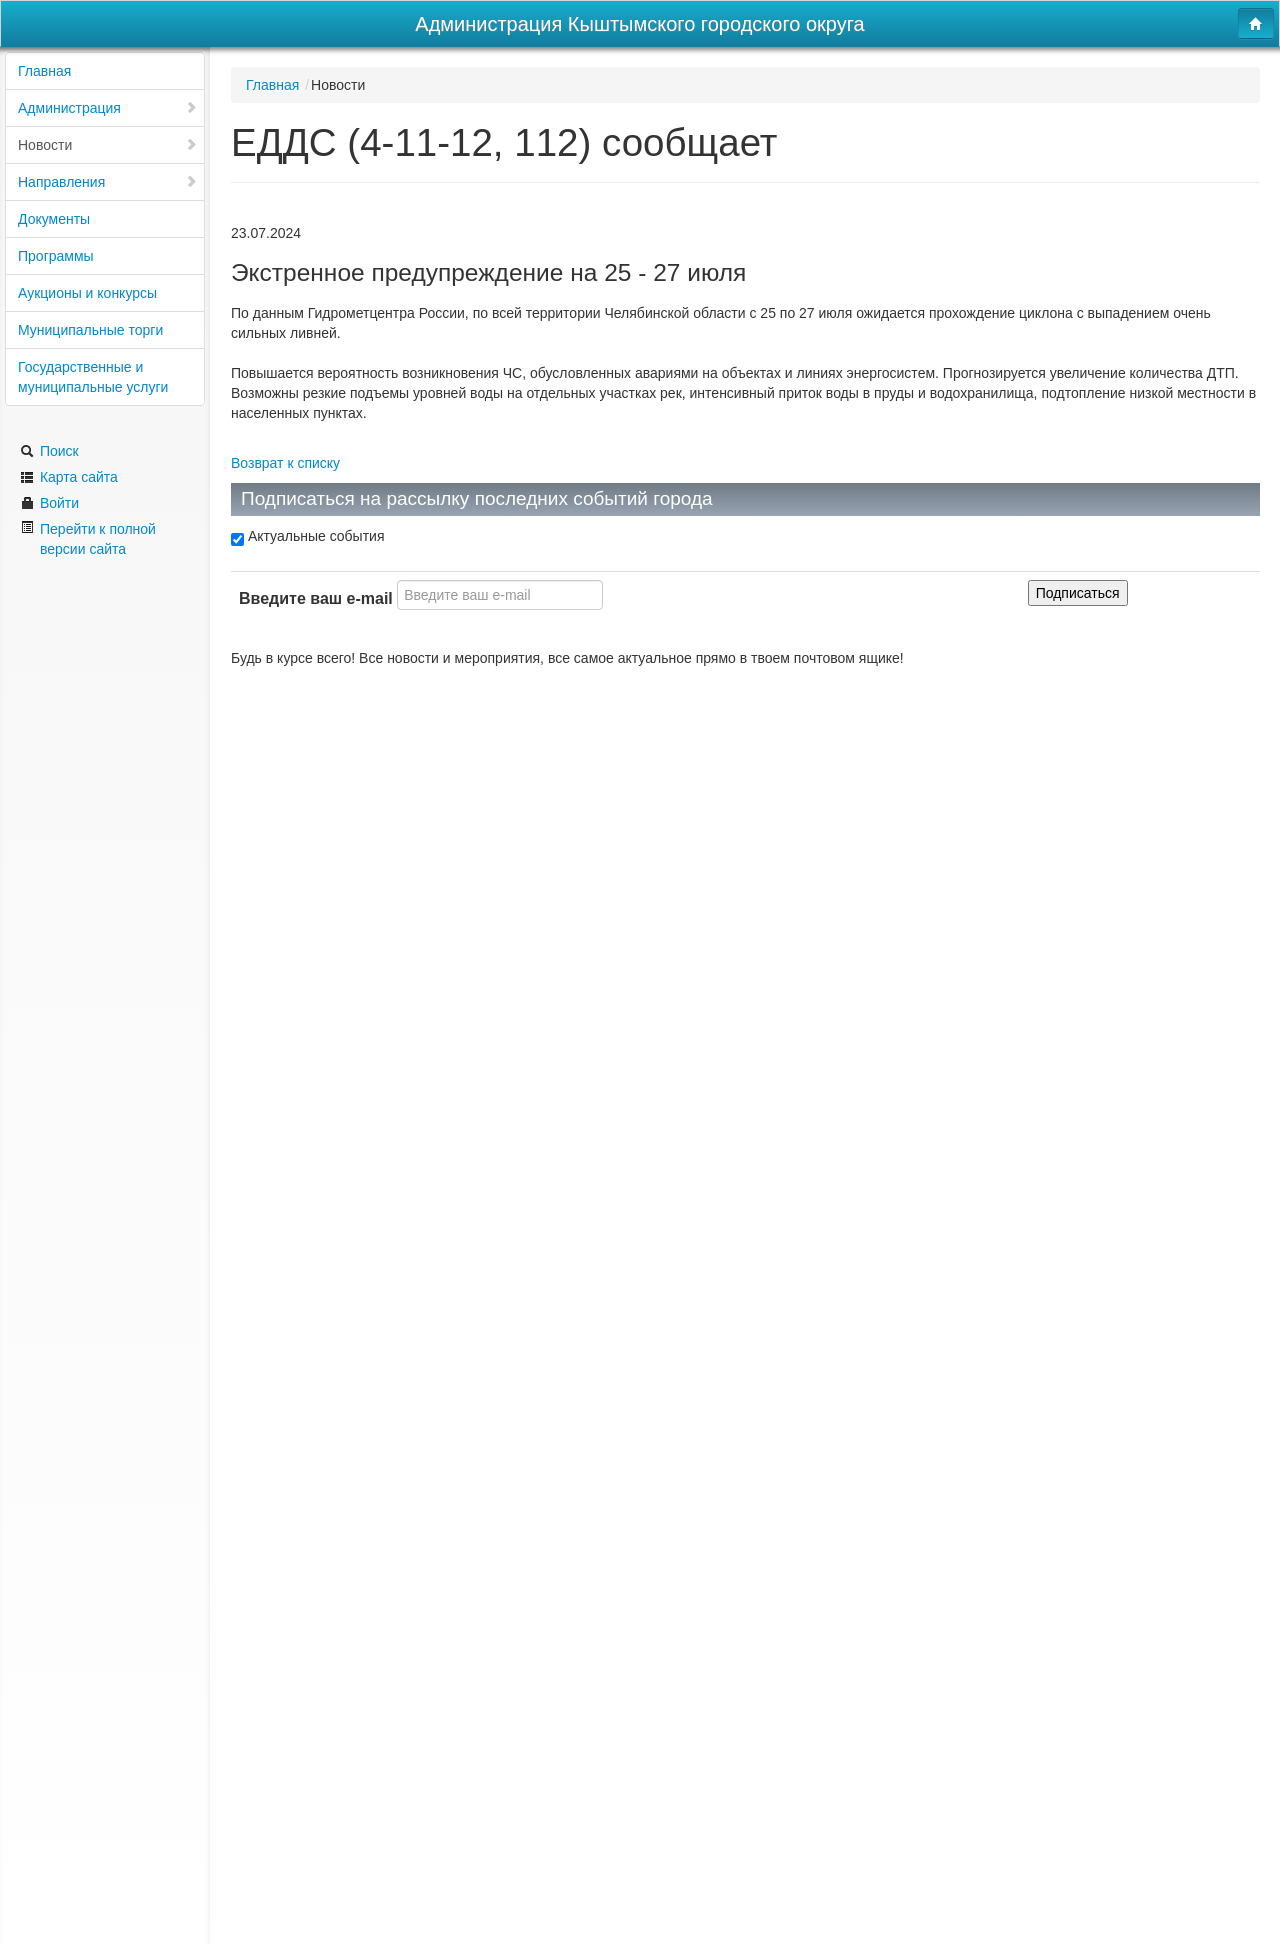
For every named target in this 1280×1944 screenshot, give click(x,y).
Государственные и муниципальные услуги (93, 377)
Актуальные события (307, 537)
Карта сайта (69, 477)
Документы (54, 219)
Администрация (108, 108)
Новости (108, 145)
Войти (49, 503)
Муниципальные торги (90, 330)
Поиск (49, 451)
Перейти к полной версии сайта (88, 538)
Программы (56, 256)
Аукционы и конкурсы (87, 293)
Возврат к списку (285, 463)
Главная (44, 71)
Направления (108, 182)
